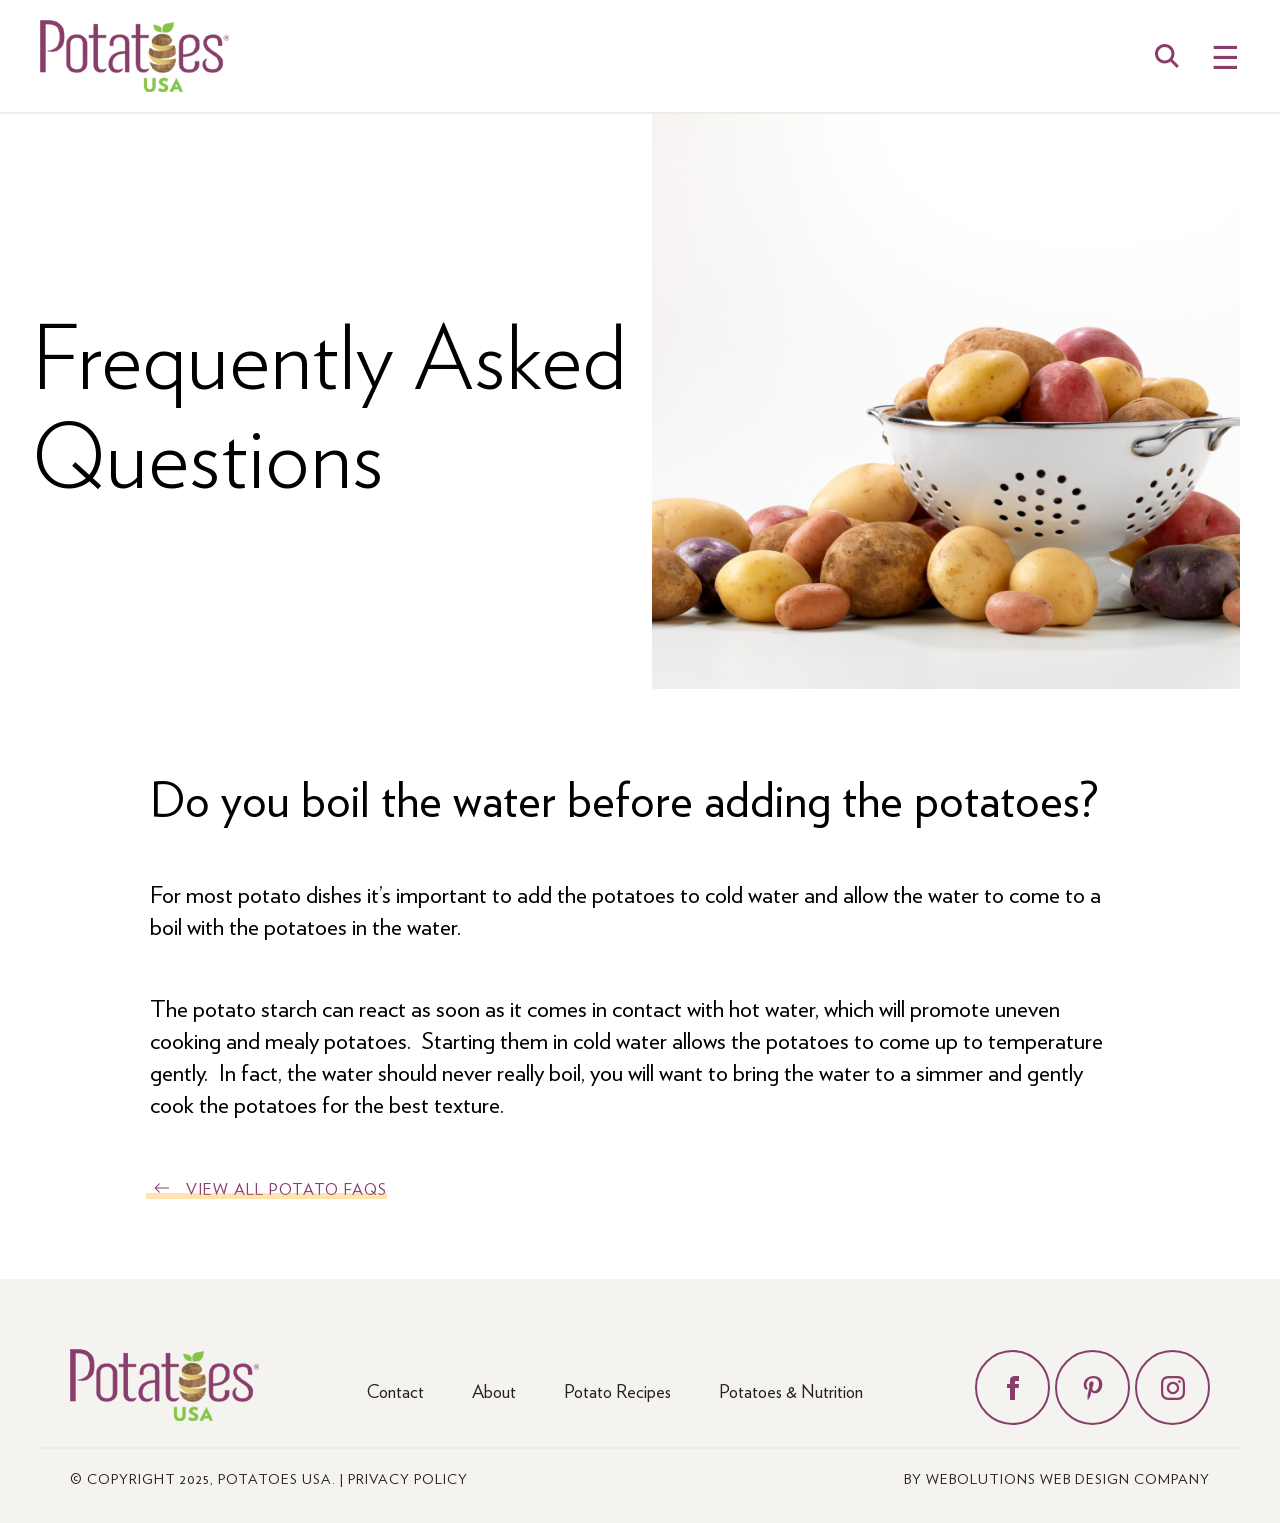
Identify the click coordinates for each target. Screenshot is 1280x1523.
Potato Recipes (617, 1390)
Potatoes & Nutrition (791, 1390)
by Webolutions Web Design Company (1057, 1478)
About (494, 1390)
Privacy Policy (408, 1478)
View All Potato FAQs (286, 1188)
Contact (395, 1390)
